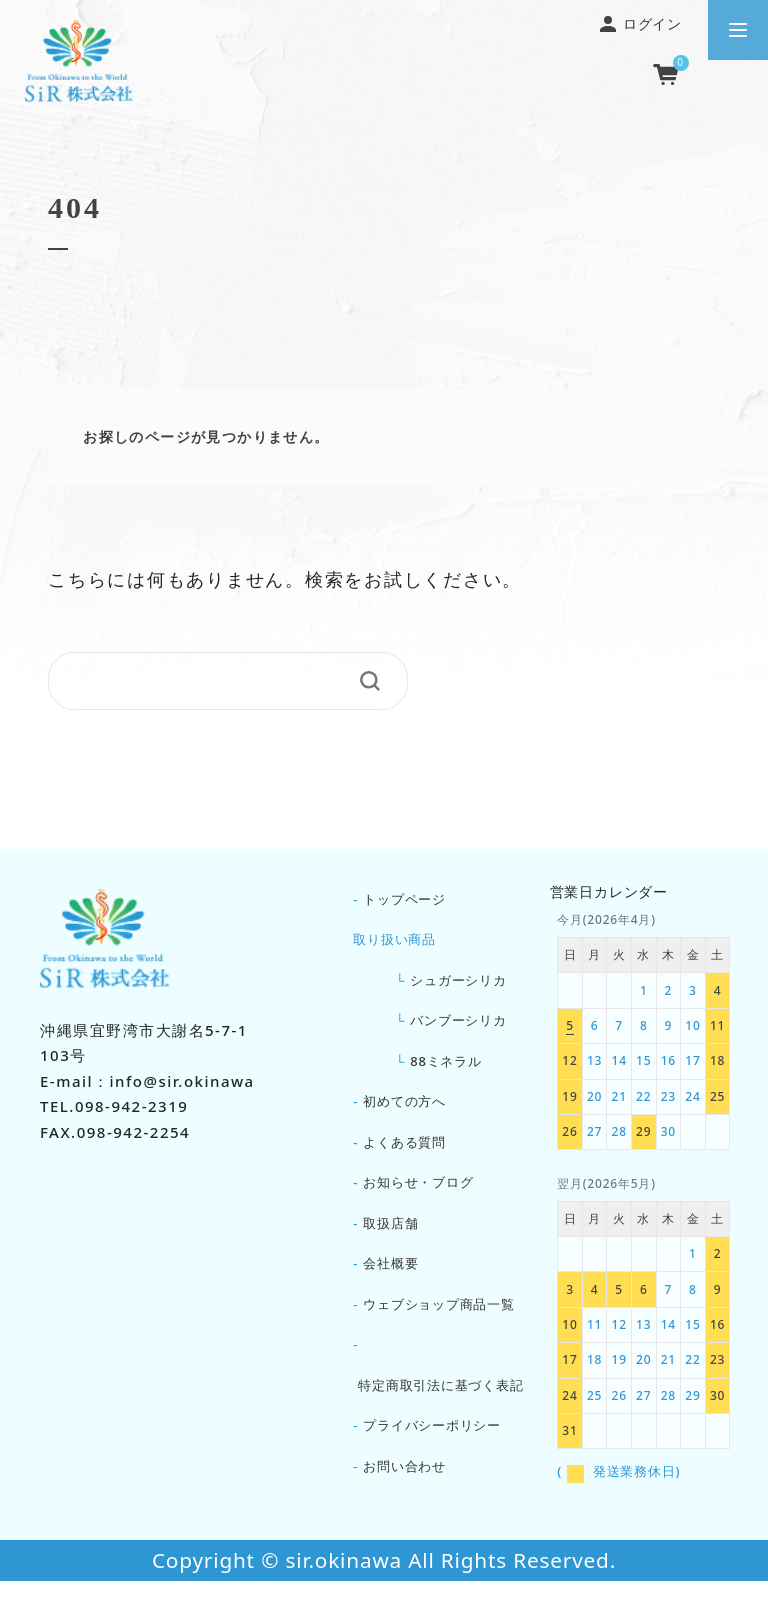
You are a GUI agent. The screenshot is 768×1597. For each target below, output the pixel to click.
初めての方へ (404, 1109)
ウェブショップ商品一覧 (439, 1321)
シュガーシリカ (458, 982)
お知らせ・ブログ (418, 1194)
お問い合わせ (404, 1488)
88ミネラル (446, 1067)
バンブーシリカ (458, 1025)
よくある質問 (404, 1152)
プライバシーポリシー (432, 1446)
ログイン (641, 23)
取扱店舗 (390, 1236)
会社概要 (390, 1279)
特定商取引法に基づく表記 (441, 1403)
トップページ (404, 900)
